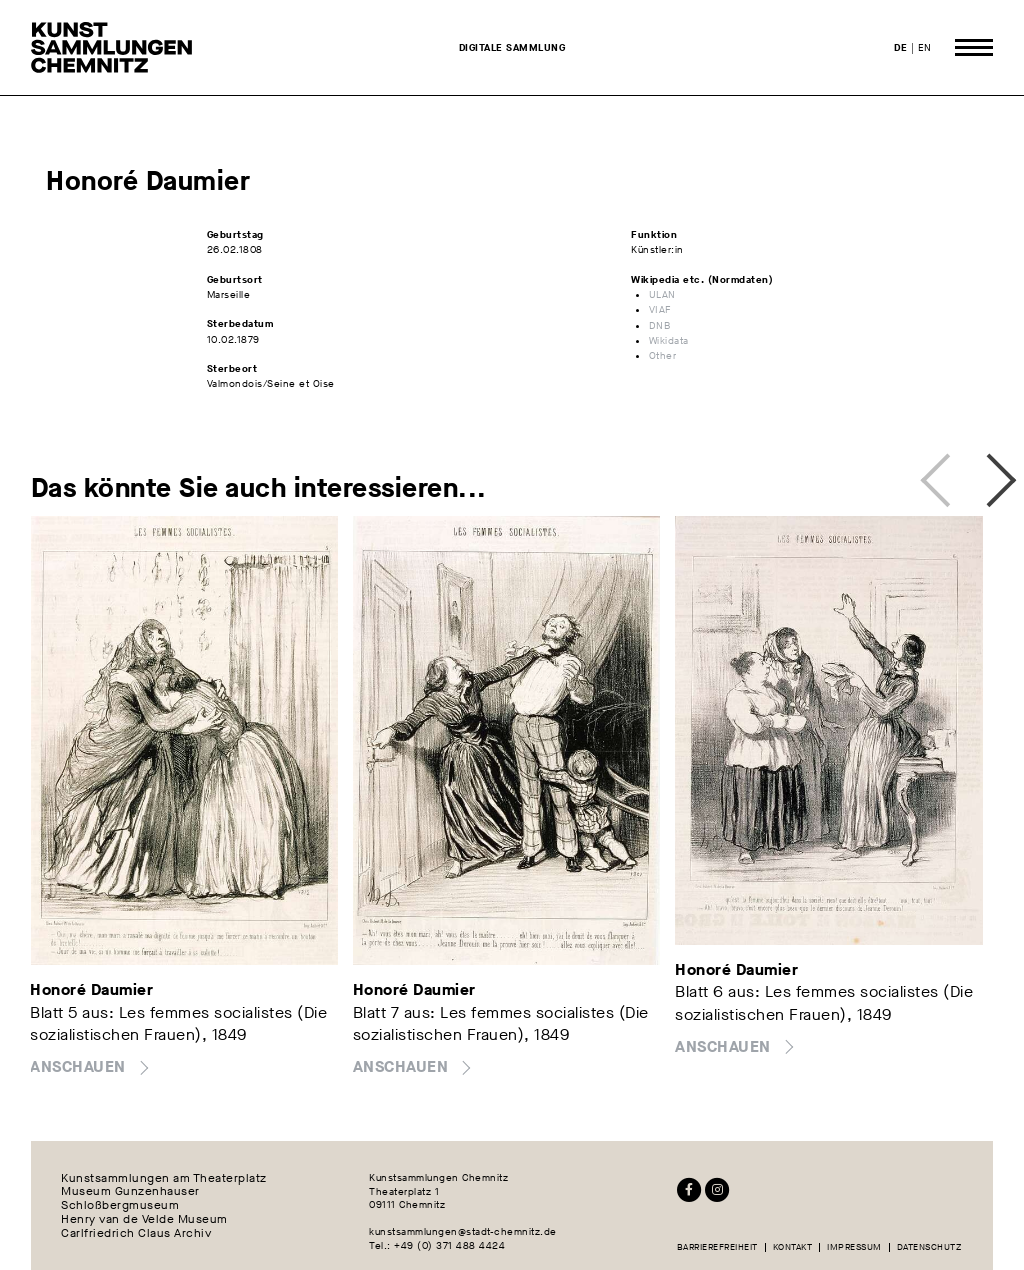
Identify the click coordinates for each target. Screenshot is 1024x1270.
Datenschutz (929, 1247)
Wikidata (669, 340)
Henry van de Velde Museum (144, 1220)
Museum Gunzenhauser (130, 1192)
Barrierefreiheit (717, 1247)
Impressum (854, 1247)
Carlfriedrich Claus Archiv (136, 1234)
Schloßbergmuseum (120, 1206)
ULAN (662, 294)
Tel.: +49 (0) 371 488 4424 (437, 1245)
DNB (660, 325)
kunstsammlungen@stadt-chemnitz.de (463, 1231)
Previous (941, 474)
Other (663, 355)
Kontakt (793, 1247)
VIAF (660, 309)
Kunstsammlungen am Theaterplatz (164, 1178)
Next (983, 474)
